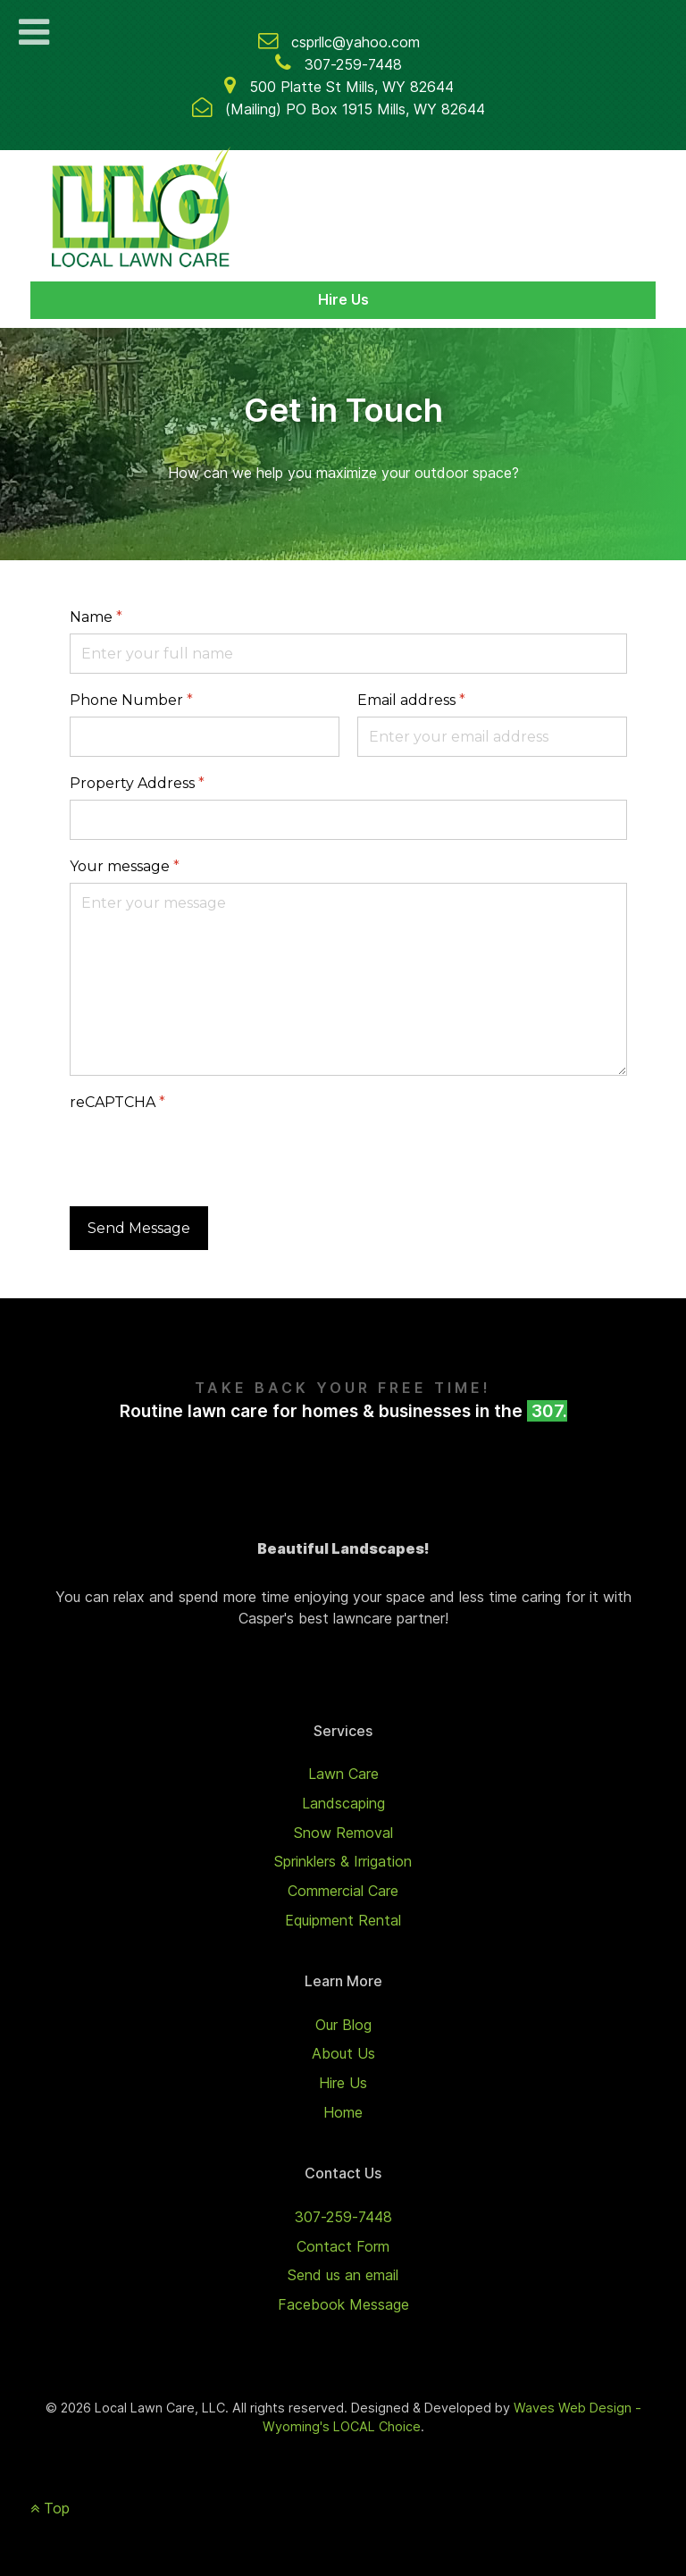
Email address (411, 700)
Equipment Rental (343, 1920)
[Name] (348, 654)
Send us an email (343, 2275)
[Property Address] (348, 820)
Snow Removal (343, 1833)
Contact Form (343, 2246)
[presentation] (205, 1153)
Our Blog (343, 2025)
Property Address (137, 783)
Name (96, 616)
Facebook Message (343, 2304)
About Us (343, 2053)
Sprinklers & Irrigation (343, 1861)
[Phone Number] (204, 737)
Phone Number (131, 700)
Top (50, 2508)
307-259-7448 (353, 64)
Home (343, 2112)
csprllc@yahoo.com (355, 42)
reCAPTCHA (117, 1102)
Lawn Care (343, 1774)
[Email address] (492, 737)
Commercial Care (343, 1891)
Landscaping (343, 1803)
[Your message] (348, 979)
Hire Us (343, 299)
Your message (125, 866)
